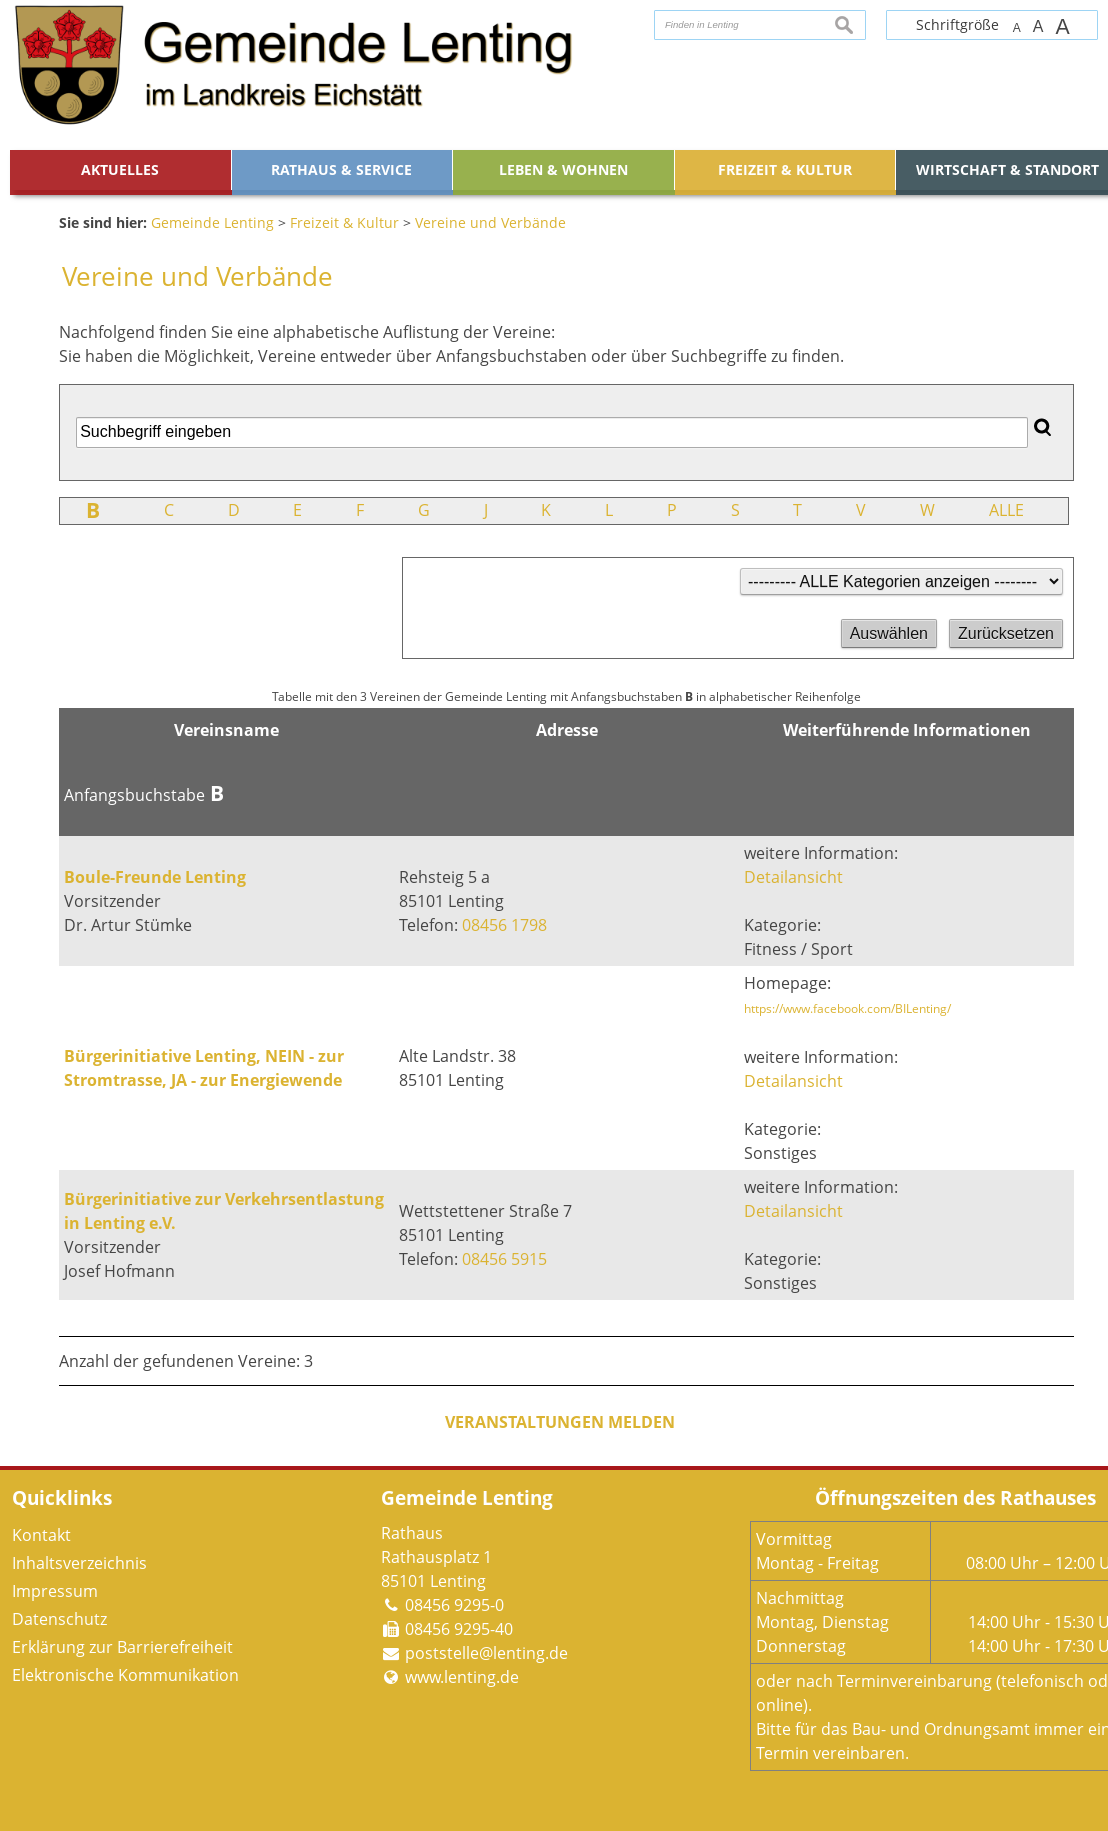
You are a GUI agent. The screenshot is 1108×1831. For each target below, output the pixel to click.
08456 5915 (504, 1259)
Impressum (55, 1591)
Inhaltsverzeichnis (79, 1563)
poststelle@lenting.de (486, 1653)
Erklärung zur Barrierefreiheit (122, 1647)
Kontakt (41, 1535)
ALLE (1006, 510)
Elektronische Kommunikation (125, 1675)
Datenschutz (59, 1619)
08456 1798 (504, 925)
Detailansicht (793, 877)
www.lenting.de (462, 1677)
